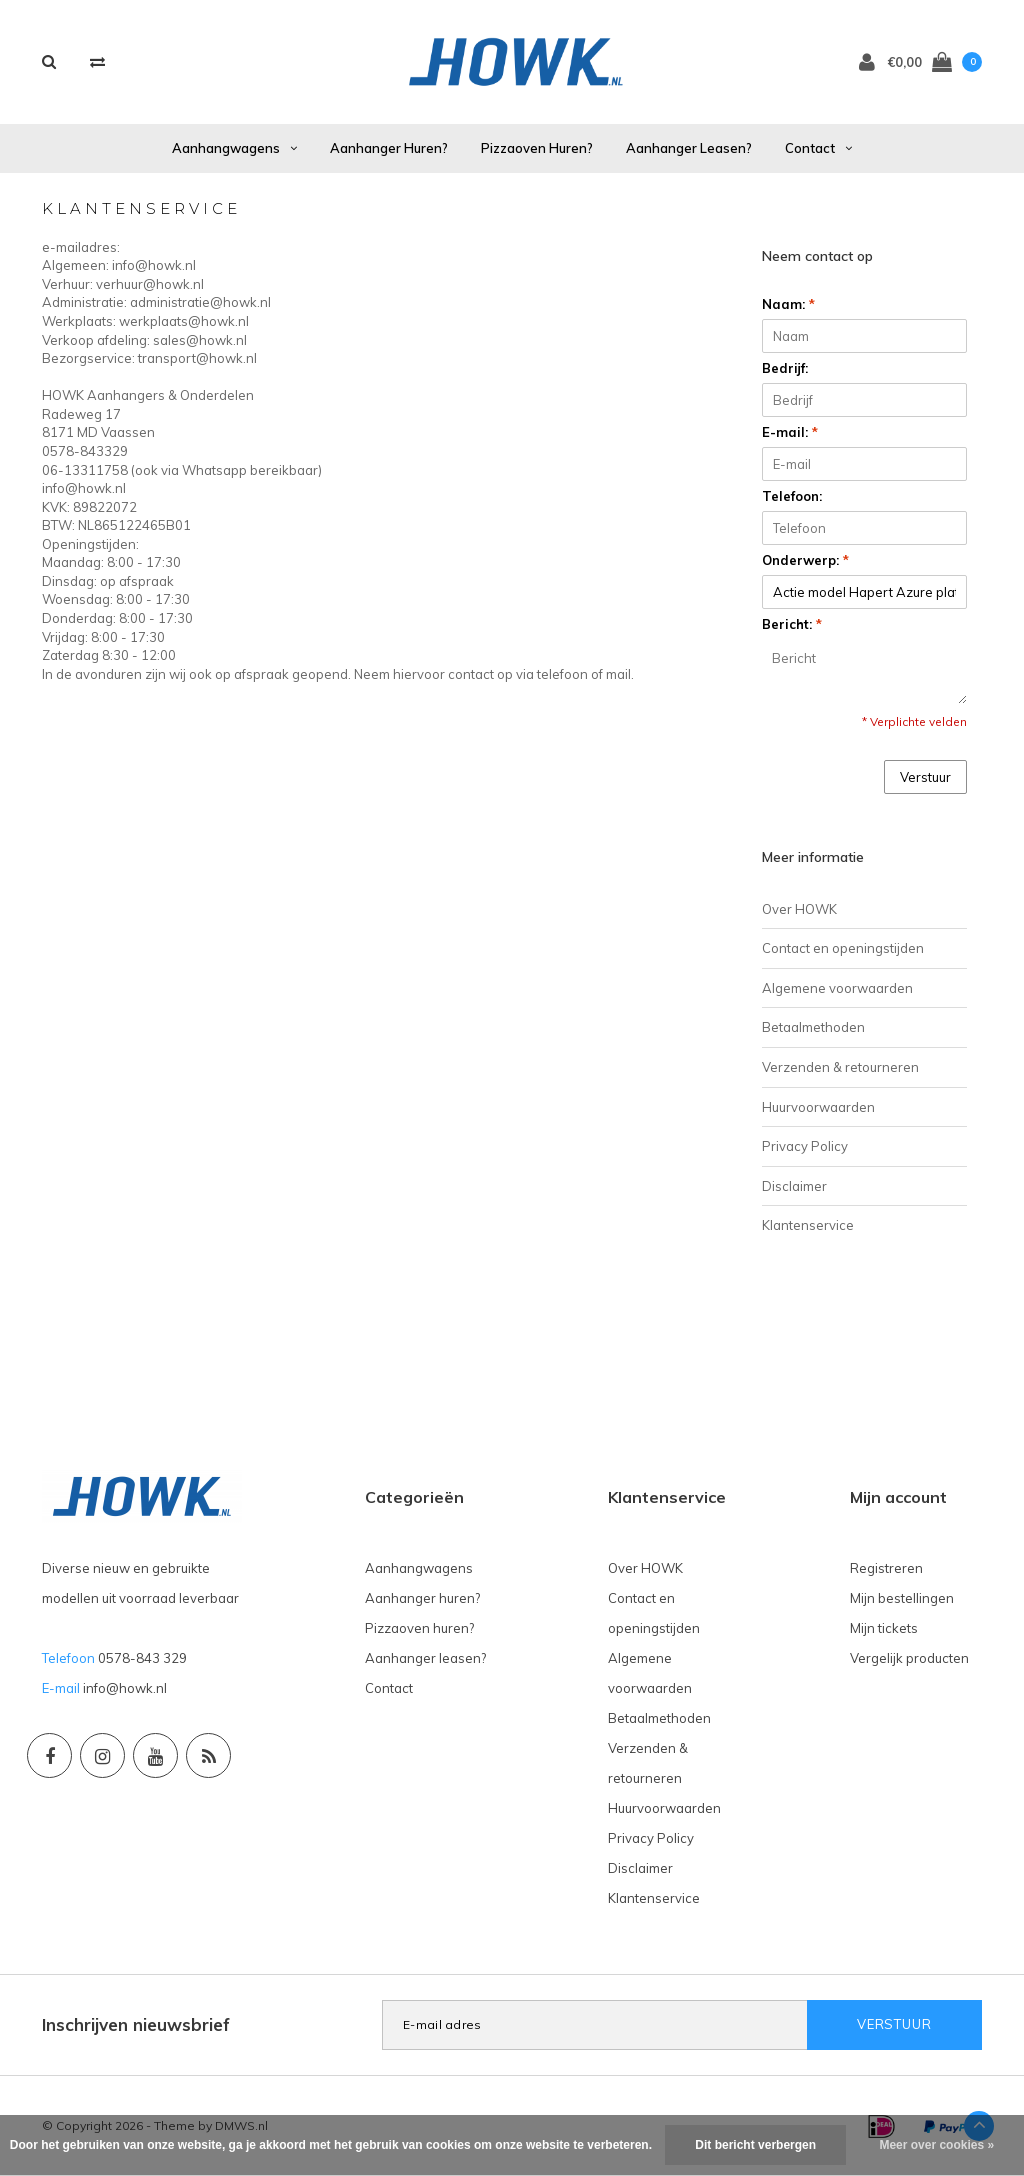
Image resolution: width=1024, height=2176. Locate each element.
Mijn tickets (884, 1628)
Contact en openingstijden (843, 948)
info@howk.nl (125, 1688)
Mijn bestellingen (902, 1598)
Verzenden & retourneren (840, 1067)
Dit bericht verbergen (755, 2145)
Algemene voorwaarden (837, 988)
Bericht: (792, 624)
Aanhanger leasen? (689, 148)
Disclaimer (794, 1186)
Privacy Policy (805, 1146)
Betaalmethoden (813, 1027)
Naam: (788, 304)
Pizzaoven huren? (537, 148)
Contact (818, 148)
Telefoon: (792, 496)
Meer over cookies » (936, 2145)
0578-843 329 (142, 1658)
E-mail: (790, 432)
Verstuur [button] (925, 777)
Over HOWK (799, 909)
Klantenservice (808, 1225)
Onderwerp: (805, 560)
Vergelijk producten (909, 1658)
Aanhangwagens (234, 148)
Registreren (886, 1568)
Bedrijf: (785, 368)
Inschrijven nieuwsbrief (136, 2024)
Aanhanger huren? (389, 148)
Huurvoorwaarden (818, 1107)
